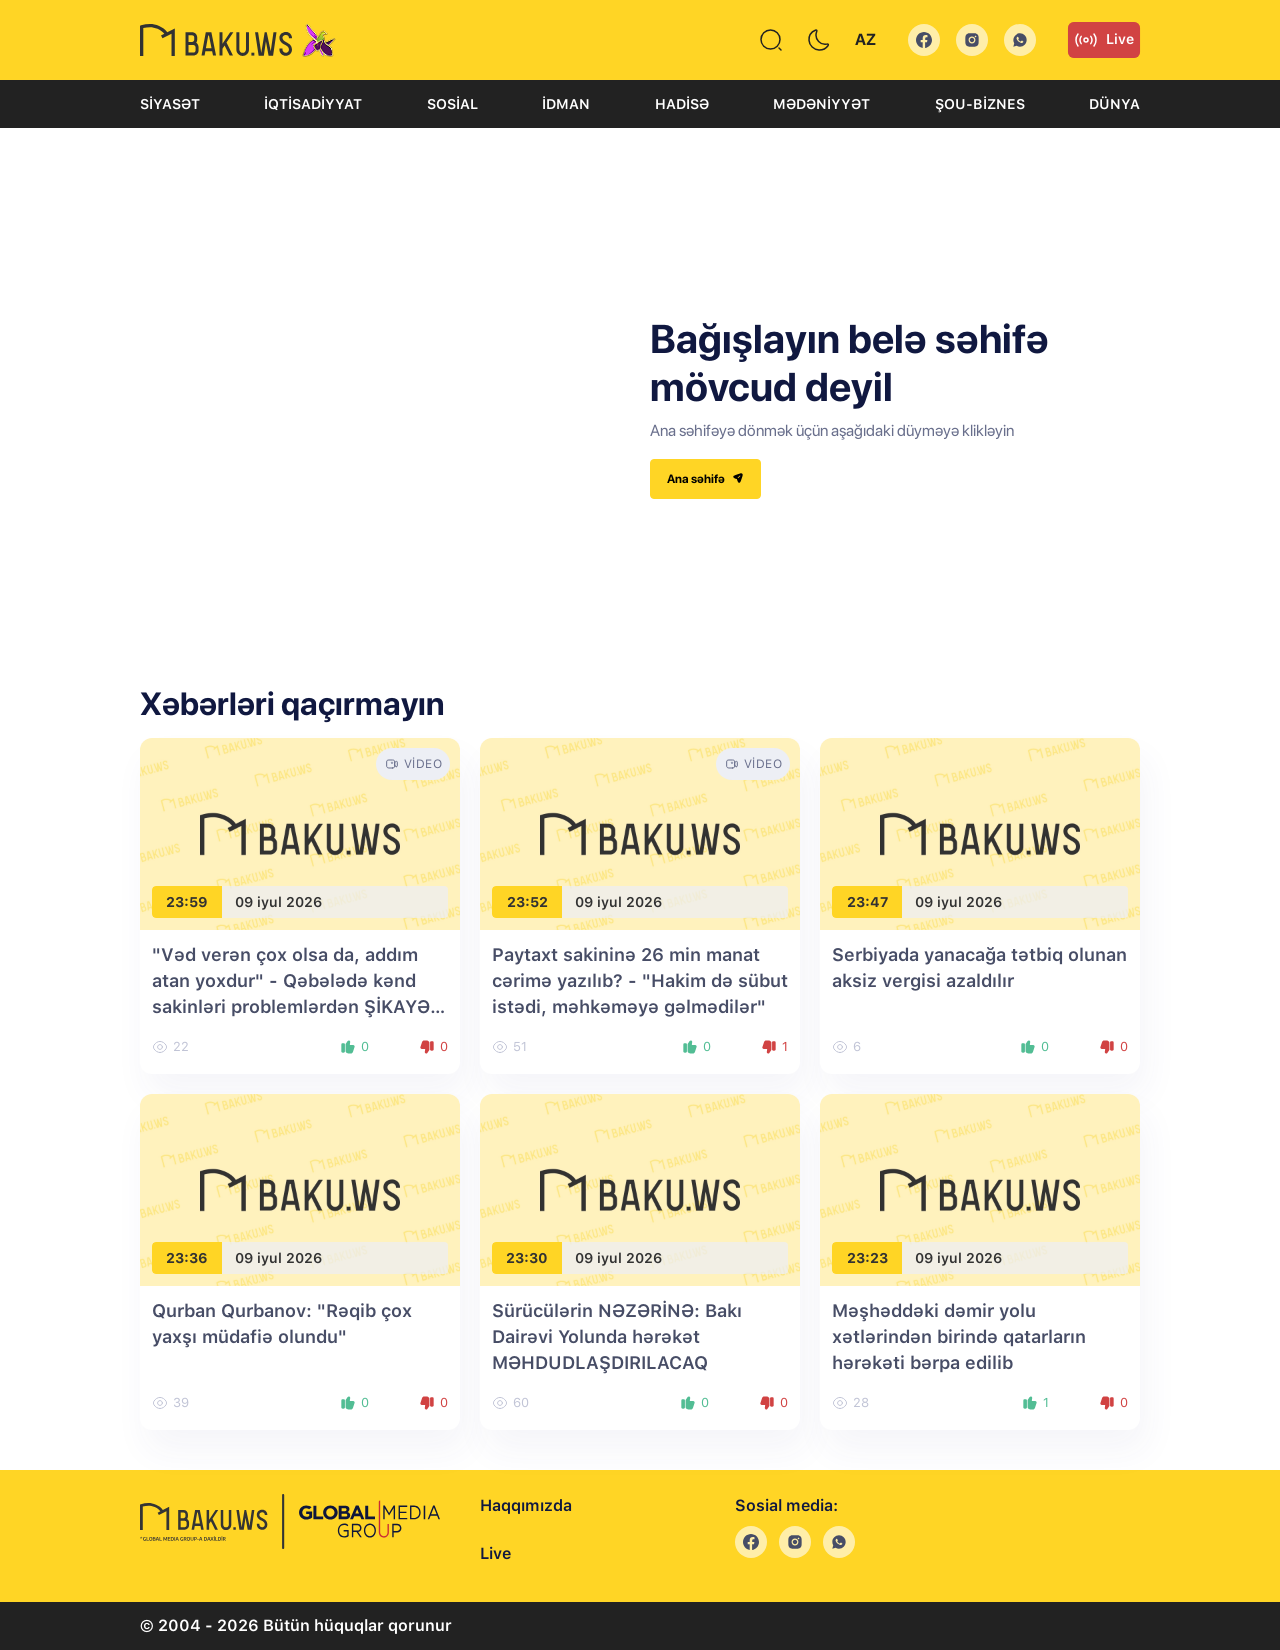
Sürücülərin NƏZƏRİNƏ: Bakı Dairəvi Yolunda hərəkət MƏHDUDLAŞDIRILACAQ (617, 1336)
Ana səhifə (705, 479)
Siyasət (170, 104)
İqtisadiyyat (313, 104)
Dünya (1114, 104)
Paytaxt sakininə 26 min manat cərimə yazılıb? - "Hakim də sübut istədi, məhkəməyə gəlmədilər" (640, 980)
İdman (566, 104)
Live (1104, 40)
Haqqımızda (526, 1505)
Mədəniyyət (821, 104)
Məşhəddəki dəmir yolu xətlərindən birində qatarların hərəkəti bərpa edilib (959, 1336)
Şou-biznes (980, 104)
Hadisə (682, 104)
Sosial (452, 104)
